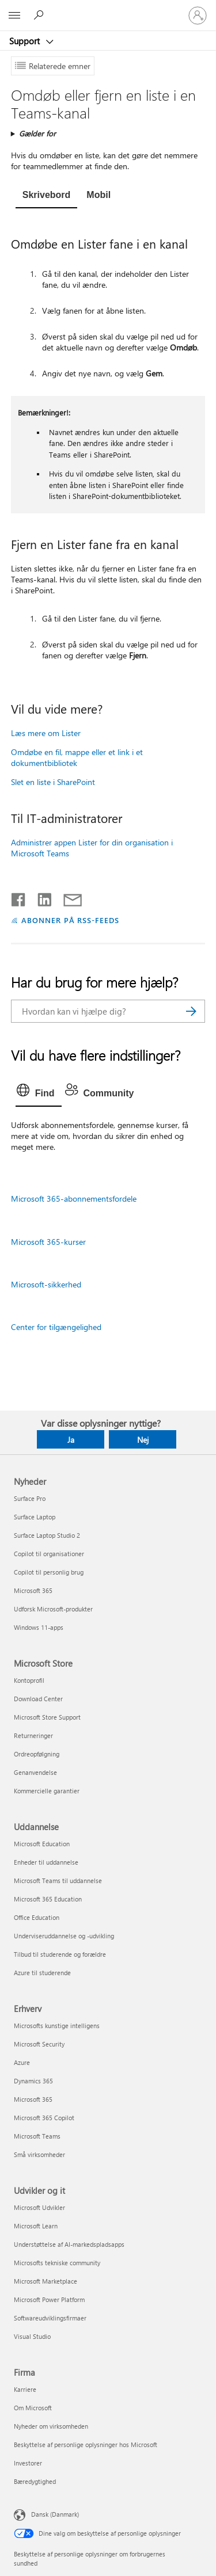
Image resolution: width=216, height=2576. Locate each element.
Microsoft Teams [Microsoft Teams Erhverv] (37, 2136)
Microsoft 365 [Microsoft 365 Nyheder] (33, 1590)
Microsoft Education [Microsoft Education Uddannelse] (42, 1843)
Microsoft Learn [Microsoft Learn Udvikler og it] (36, 2225)
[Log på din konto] (197, 15)
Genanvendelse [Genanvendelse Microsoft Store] (35, 1772)
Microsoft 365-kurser (48, 1241)
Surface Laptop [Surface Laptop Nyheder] (34, 1516)
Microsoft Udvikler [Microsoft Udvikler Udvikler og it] (39, 2207)
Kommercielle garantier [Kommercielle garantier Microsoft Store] (46, 1790)
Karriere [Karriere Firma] (25, 2389)
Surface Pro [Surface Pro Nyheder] (30, 1498)
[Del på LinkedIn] (40, 897)
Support (25, 41)
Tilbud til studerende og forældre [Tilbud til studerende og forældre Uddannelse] (60, 1954)
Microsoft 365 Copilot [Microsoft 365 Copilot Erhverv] (44, 2117)
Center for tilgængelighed (56, 1326)
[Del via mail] (67, 897)
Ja (70, 1439)
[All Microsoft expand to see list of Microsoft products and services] (14, 15)
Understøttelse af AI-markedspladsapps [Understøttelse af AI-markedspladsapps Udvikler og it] (69, 2244)
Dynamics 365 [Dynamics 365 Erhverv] (33, 2080)
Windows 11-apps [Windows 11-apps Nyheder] (38, 1627)
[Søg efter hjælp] (40, 15)
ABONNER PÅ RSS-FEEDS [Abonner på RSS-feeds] (70, 920)
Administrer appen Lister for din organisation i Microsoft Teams (92, 848)
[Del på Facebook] (19, 897)
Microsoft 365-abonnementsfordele (74, 1198)
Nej (143, 1439)
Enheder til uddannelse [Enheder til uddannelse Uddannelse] (46, 1862)
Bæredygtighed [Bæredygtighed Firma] (35, 2481)
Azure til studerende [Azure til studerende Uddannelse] (42, 1972)
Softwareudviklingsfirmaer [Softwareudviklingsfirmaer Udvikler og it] (50, 2318)
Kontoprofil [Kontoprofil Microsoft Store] (29, 1680)
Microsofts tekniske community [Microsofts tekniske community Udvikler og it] (57, 2262)
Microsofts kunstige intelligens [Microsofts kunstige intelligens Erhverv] (57, 2025)
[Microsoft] (107, 9)
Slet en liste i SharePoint (53, 781)
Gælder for (37, 133)
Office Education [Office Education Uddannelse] (36, 1917)
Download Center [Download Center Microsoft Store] (38, 1698)
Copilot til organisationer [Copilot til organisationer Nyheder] (49, 1553)
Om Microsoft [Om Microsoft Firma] (33, 2407)
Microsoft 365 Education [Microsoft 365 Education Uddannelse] (48, 1899)
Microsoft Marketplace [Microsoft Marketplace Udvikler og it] (45, 2281)
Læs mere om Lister (46, 732)
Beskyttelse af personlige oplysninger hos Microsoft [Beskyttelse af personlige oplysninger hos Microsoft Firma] (85, 2444)
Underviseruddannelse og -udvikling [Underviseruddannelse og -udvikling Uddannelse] (64, 1935)
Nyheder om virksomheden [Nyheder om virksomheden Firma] (51, 2426)
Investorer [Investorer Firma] (28, 2463)
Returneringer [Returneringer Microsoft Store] (33, 1735)
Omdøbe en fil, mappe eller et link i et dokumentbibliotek (77, 757)
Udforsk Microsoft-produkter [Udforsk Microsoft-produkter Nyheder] (53, 1609)
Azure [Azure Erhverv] (22, 2062)
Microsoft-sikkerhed (46, 1284)
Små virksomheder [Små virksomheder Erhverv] (39, 2154)
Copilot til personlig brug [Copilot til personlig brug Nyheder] (49, 1572)
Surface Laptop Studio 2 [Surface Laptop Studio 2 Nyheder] (47, 1535)
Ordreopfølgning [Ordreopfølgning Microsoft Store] (36, 1754)
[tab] (47, 196)
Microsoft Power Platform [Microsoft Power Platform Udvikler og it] (49, 2299)
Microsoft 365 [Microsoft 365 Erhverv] (33, 2099)
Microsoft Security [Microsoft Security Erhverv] (39, 2044)
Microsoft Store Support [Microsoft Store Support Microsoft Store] (47, 1717)
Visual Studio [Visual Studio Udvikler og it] (32, 2336)
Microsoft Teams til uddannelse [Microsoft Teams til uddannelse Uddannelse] (58, 1880)
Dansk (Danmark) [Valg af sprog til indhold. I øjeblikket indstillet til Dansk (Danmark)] (55, 2514)
